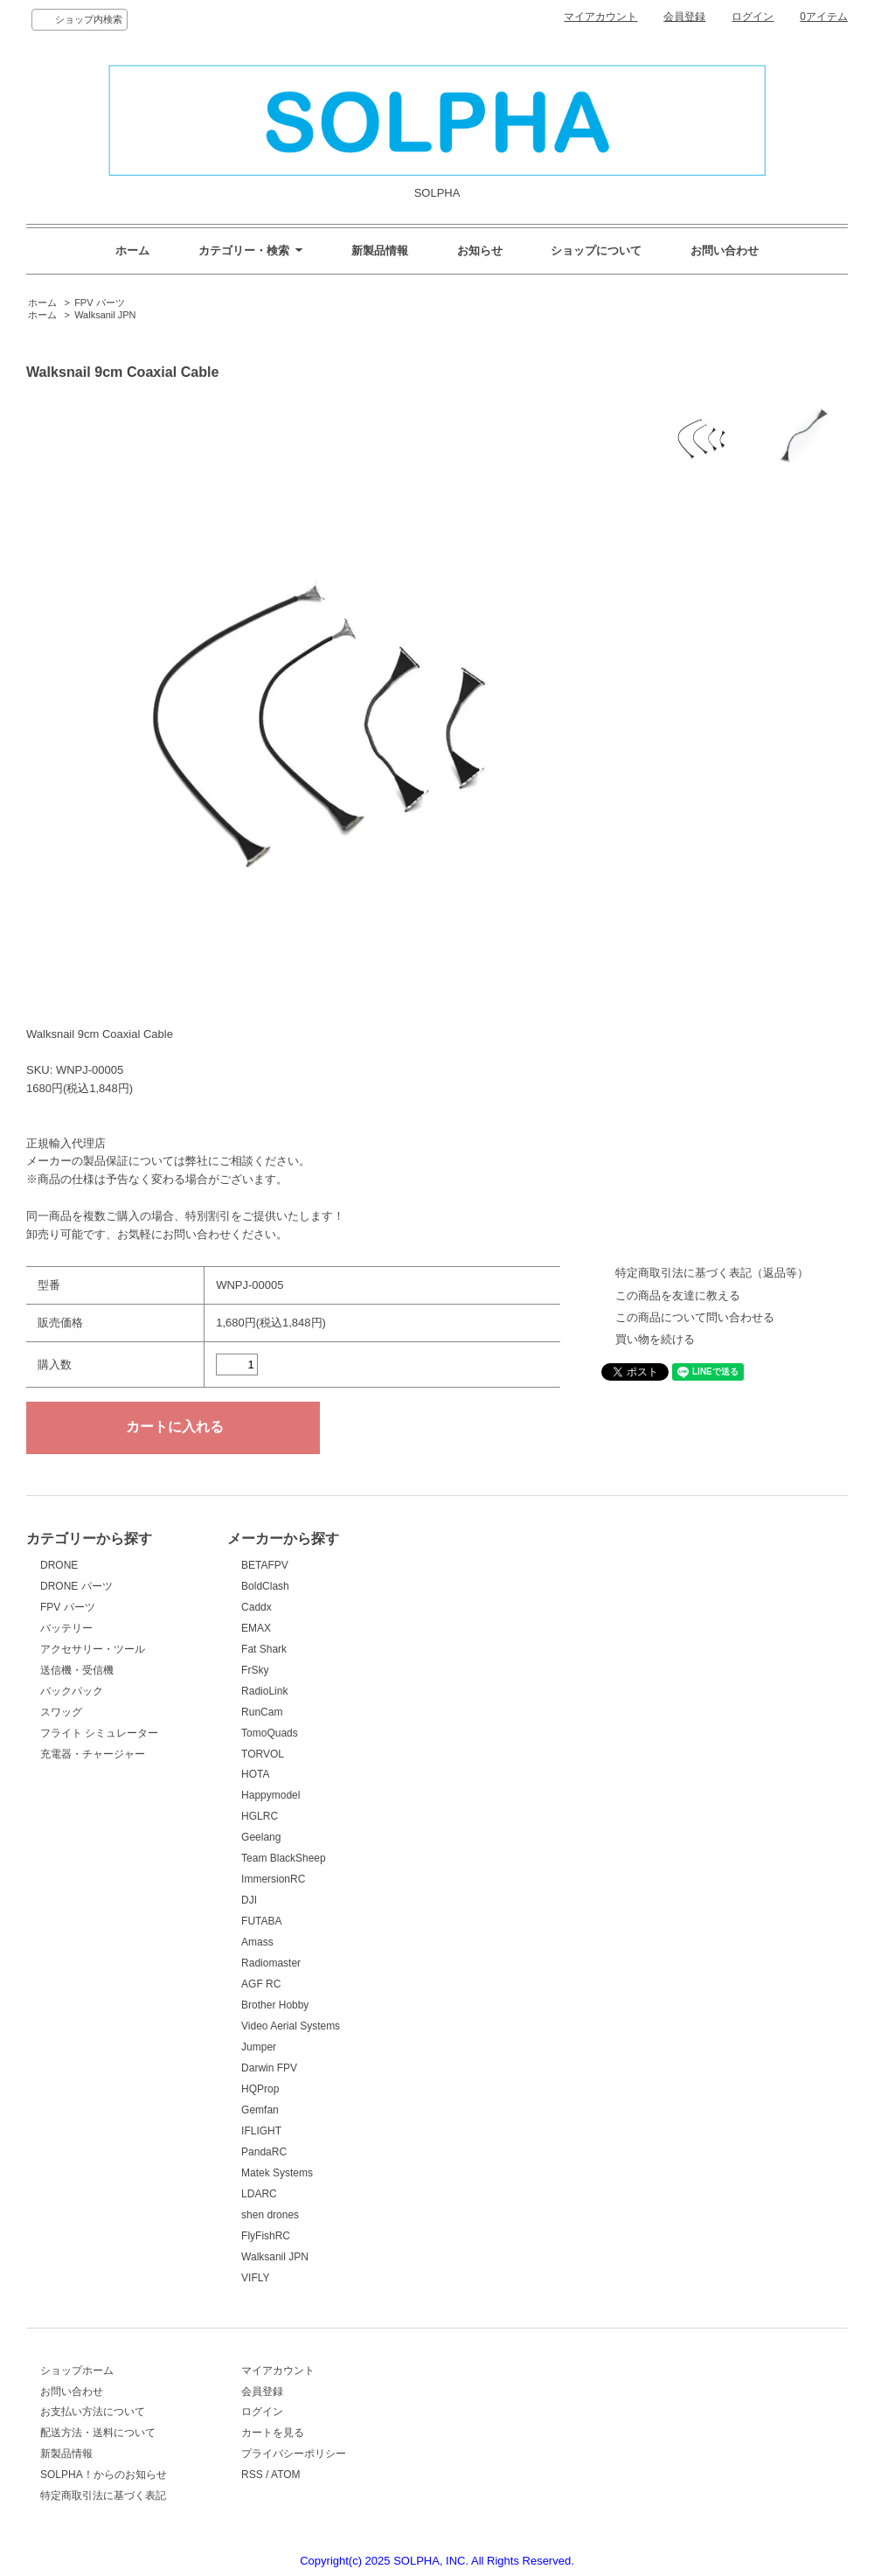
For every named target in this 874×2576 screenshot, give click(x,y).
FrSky (254, 1670)
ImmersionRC (273, 1879)
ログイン (752, 16)
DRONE (59, 1565)
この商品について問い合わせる (694, 1317)
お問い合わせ (724, 250)
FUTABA (261, 1921)
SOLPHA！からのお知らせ (103, 2474)
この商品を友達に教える (677, 1295)
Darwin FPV (269, 2068)
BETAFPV (264, 1565)
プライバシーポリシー (293, 2453)
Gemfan (260, 2110)
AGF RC (261, 1984)
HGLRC (259, 1816)
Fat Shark (264, 1649)
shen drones (270, 2215)
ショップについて (596, 250)
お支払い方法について (92, 2411)
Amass (257, 1942)
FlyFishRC (265, 2236)
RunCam (261, 1712)
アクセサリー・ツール (92, 1649)
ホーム (132, 250)
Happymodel (270, 1795)
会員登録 (684, 16)
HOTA (255, 1774)
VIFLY (255, 2278)
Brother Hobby (275, 2005)
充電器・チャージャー (92, 1754)
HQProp (260, 2089)
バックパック (71, 1691)
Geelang (261, 1837)
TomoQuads (269, 1733)
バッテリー (66, 1628)
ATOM (286, 2474)
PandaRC (264, 2152)
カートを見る (272, 2432)
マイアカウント (600, 16)
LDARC (259, 2194)
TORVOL (262, 1754)
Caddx (256, 1607)
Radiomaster (271, 1963)
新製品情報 (379, 250)
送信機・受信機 (77, 1670)
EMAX (256, 1628)
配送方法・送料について (98, 2432)
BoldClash (265, 1586)
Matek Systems (277, 2173)
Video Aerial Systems (290, 2026)
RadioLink (264, 1691)
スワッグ (61, 1712)
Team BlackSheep (283, 1858)
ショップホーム (77, 2370)
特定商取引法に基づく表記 (103, 2495)
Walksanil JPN (104, 315)
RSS (252, 2474)
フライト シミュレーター (99, 1733)
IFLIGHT (261, 2131)
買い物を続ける (655, 1339)
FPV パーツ (99, 302)
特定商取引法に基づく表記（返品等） (711, 1272)
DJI (249, 1900)
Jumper (258, 2047)
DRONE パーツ (76, 1586)
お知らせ (480, 250)
